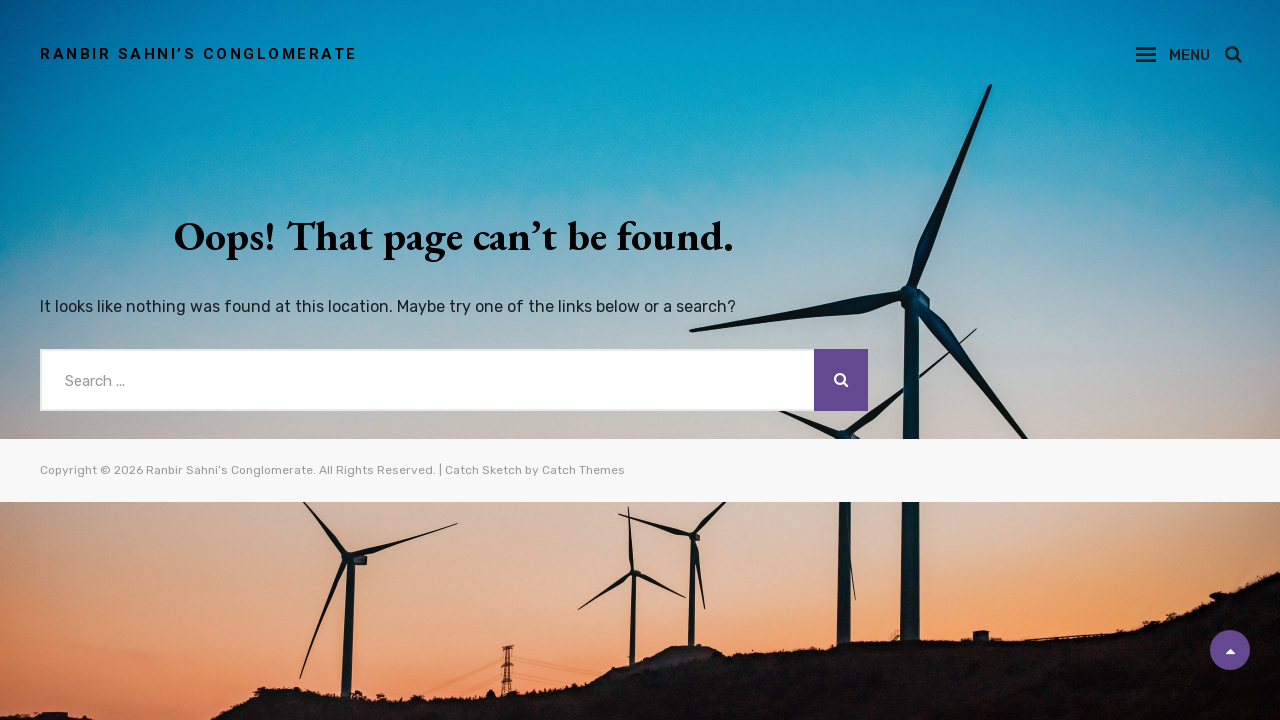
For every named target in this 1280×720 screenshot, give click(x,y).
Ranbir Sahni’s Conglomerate (199, 54)
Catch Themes (583, 470)
